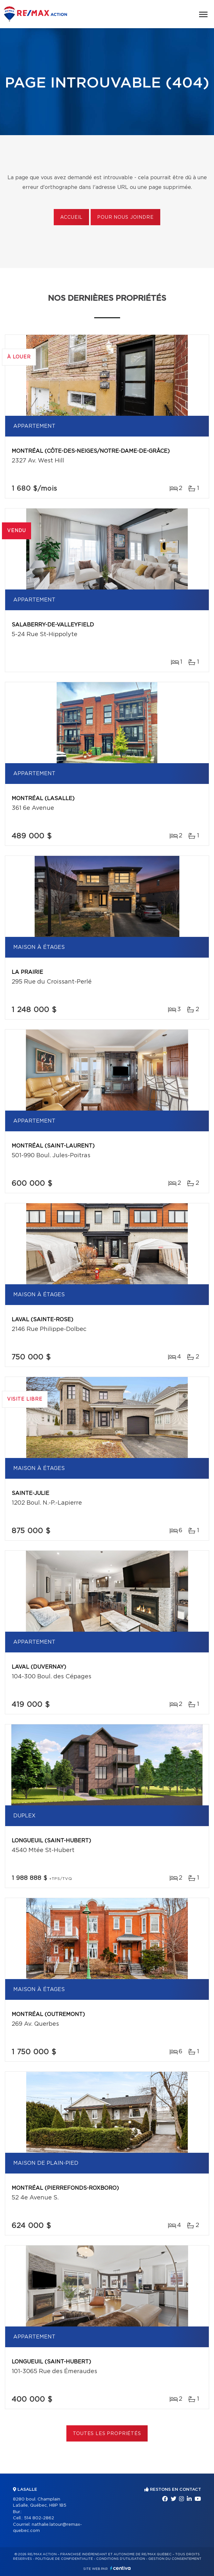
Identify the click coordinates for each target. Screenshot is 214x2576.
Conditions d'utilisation (120, 2558)
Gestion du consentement (174, 2558)
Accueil (71, 217)
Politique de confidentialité (64, 2558)
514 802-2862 (39, 2518)
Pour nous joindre (125, 217)
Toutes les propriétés (107, 2433)
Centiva (120, 2568)
